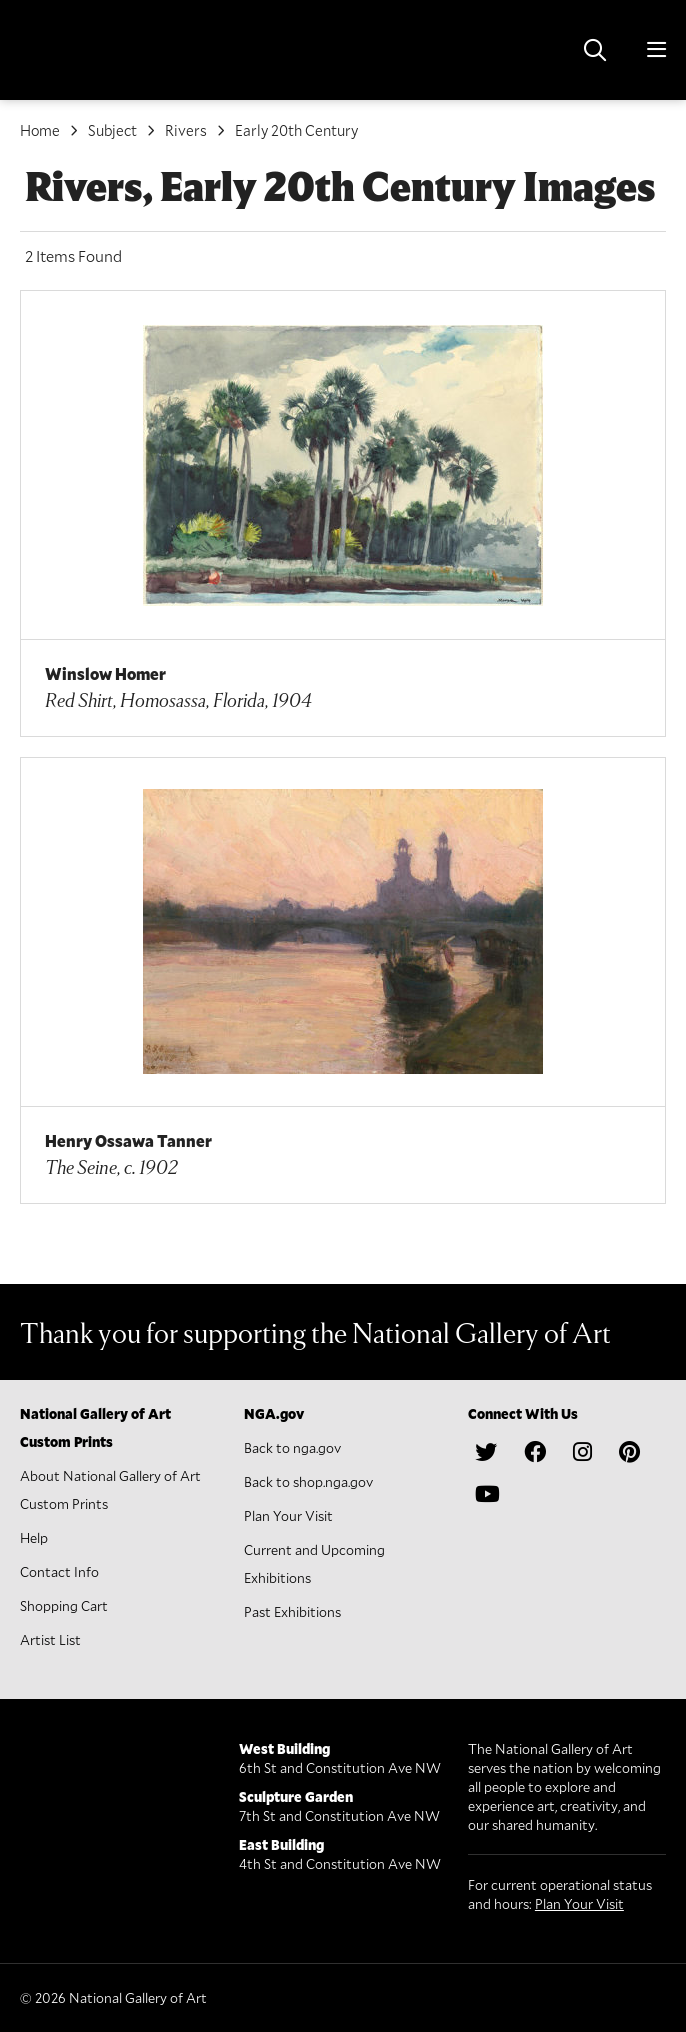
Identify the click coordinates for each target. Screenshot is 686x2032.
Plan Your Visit (288, 1515)
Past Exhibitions (292, 1611)
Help (34, 1537)
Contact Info (59, 1571)
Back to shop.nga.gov (308, 1481)
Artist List (50, 1639)
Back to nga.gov (292, 1447)
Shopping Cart (64, 1605)
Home (40, 130)
